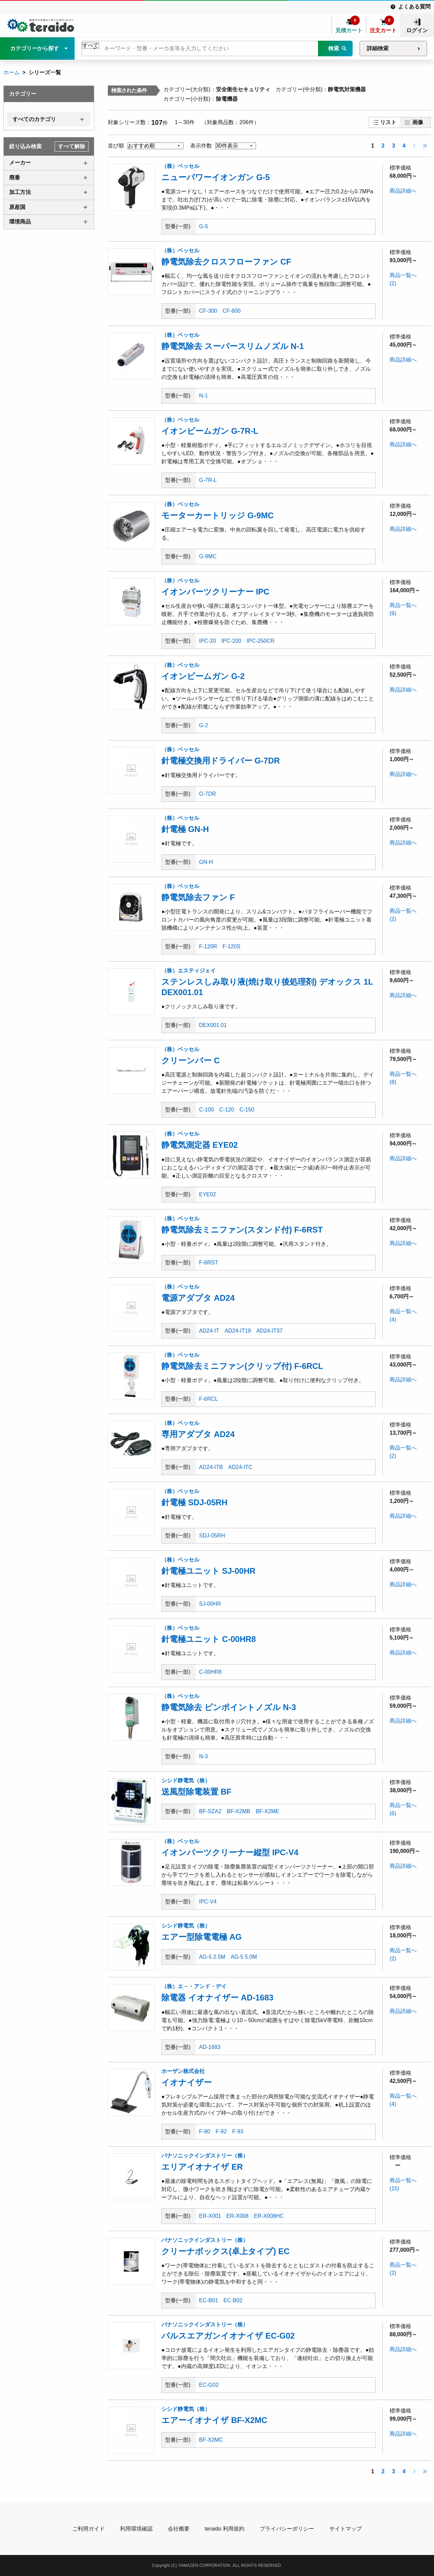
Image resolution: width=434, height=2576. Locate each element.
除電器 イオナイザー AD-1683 (217, 1997)
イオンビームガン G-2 (203, 676)
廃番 (14, 177)
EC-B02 (232, 2300)
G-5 (203, 226)
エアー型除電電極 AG (201, 1936)
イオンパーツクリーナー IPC (215, 591)
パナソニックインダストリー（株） (204, 2155)
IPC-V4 (208, 1901)
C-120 (226, 1109)
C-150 (246, 1109)
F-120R (208, 946)
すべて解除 (71, 146)
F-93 (237, 2131)
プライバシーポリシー (287, 2529)
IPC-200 (231, 641)
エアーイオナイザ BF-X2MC (214, 2420)
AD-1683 (209, 2047)
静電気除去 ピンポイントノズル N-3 (228, 1707)
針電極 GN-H (185, 829)
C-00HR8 (210, 1672)
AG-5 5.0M (244, 1957)
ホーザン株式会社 (183, 2071)
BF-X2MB (238, 1811)
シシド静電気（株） (185, 1780)
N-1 (203, 396)
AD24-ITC (240, 1467)
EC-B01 (208, 2300)
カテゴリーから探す (34, 48)
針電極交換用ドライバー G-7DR (220, 760)
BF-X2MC (211, 2440)
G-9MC (208, 556)
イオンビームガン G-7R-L (209, 430)
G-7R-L (208, 480)
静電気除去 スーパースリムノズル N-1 (232, 346)
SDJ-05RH (212, 1535)
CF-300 (208, 311)
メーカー (20, 163)
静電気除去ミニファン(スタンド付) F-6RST (242, 1229)
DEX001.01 (213, 1025)
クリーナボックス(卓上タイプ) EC (225, 2251)
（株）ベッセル (180, 166)
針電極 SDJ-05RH (194, 1502)
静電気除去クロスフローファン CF (226, 261)
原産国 (17, 207)
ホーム (11, 72)
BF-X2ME (267, 1811)
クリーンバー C (190, 1060)
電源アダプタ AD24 (198, 1297)
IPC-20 (207, 641)
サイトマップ (345, 2529)
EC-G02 (209, 2385)
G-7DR (207, 794)
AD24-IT (209, 1331)
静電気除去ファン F (198, 897)
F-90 (204, 2131)
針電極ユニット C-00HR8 (208, 1639)
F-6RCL (208, 1399)
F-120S (231, 946)
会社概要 (179, 2529)
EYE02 (207, 1194)
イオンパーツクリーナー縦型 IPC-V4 (229, 1852)
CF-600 (231, 311)
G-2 (203, 725)
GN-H (206, 862)
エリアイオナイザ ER (202, 2166)
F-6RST (208, 1262)
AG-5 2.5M (212, 1957)
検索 (333, 48)
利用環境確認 (136, 2529)
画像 (417, 122)
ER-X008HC (269, 2216)
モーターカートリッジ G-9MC (217, 515)
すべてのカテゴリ (34, 119)
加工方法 (20, 192)
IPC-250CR (261, 641)
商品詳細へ (403, 191)
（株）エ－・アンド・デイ (193, 1986)
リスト (388, 122)
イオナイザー (186, 2082)
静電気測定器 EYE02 (199, 1144)
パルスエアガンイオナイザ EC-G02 (228, 2335)
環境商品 (20, 222)
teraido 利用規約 (224, 2529)
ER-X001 (210, 2216)
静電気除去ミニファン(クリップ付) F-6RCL (242, 1366)
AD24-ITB (211, 1467)
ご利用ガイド (88, 2529)
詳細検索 (378, 48)
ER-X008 (237, 2216)
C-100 (206, 1109)
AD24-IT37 (269, 1331)
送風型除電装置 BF (196, 1791)
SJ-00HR (210, 1604)
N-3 (203, 1756)
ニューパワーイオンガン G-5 (215, 177)
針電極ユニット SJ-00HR (208, 1570)
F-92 (221, 2131)
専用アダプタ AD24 (198, 1434)
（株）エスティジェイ (188, 970)
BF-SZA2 (210, 1811)
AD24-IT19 (238, 1331)
